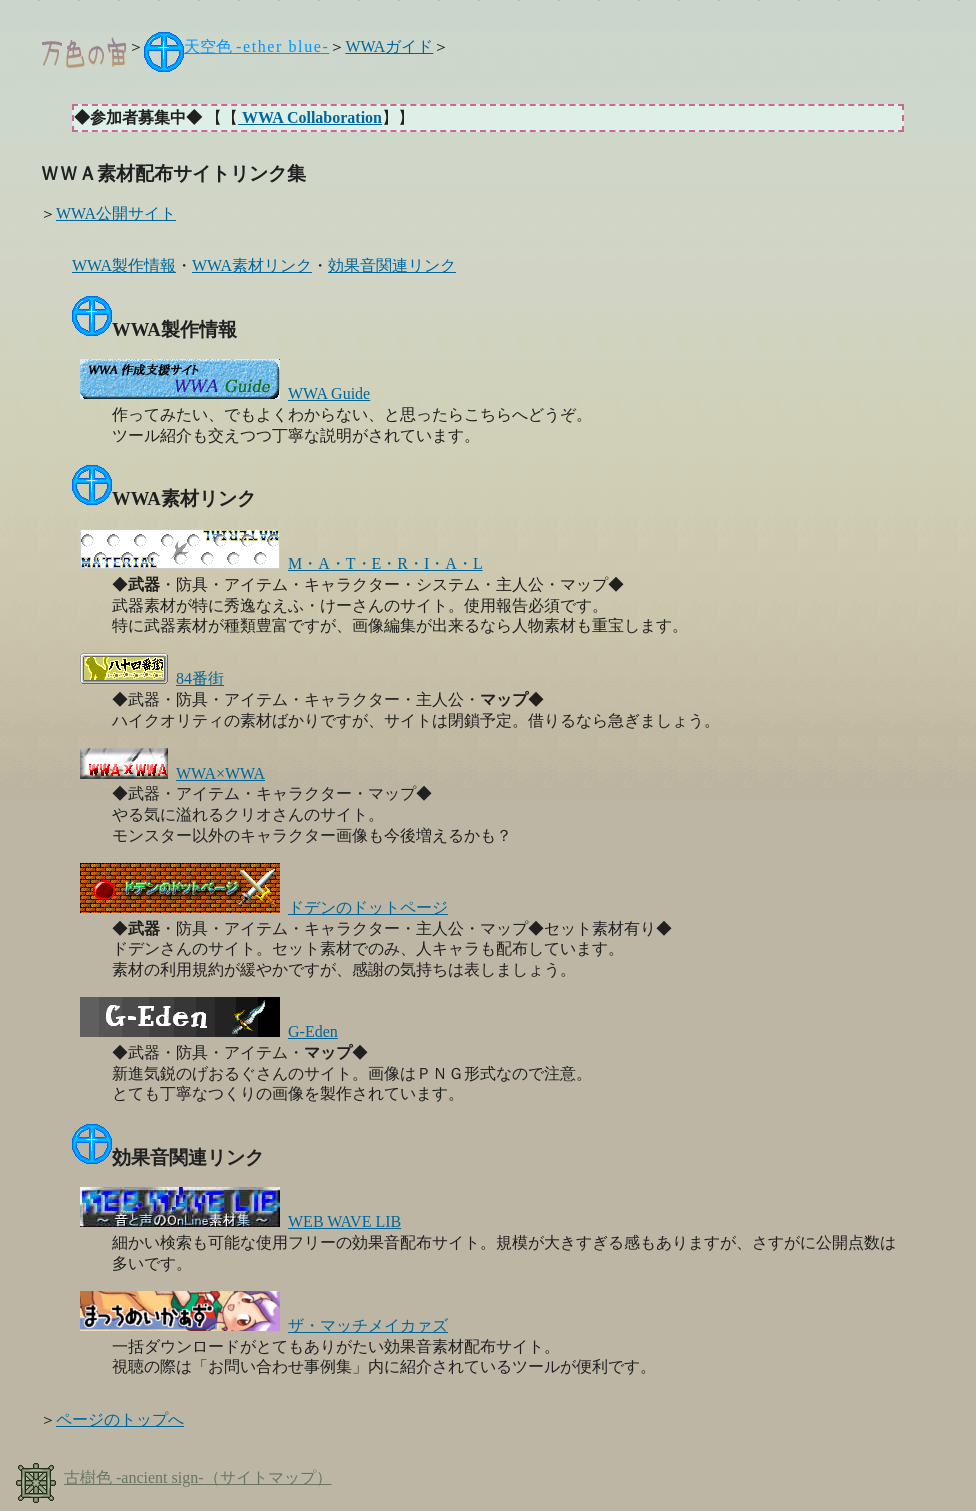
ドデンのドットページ (264, 907)
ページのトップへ (120, 1419)
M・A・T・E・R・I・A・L (281, 563)
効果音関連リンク (392, 265)
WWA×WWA (172, 773)
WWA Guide (225, 393)
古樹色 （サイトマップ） (174, 1477)
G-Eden (209, 1031)
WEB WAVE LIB (240, 1221)
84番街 (152, 678)
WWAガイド (389, 46)
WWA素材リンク (252, 265)
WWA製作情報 (124, 265)
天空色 (256, 46)
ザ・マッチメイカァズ (264, 1325)
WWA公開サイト (116, 213)
